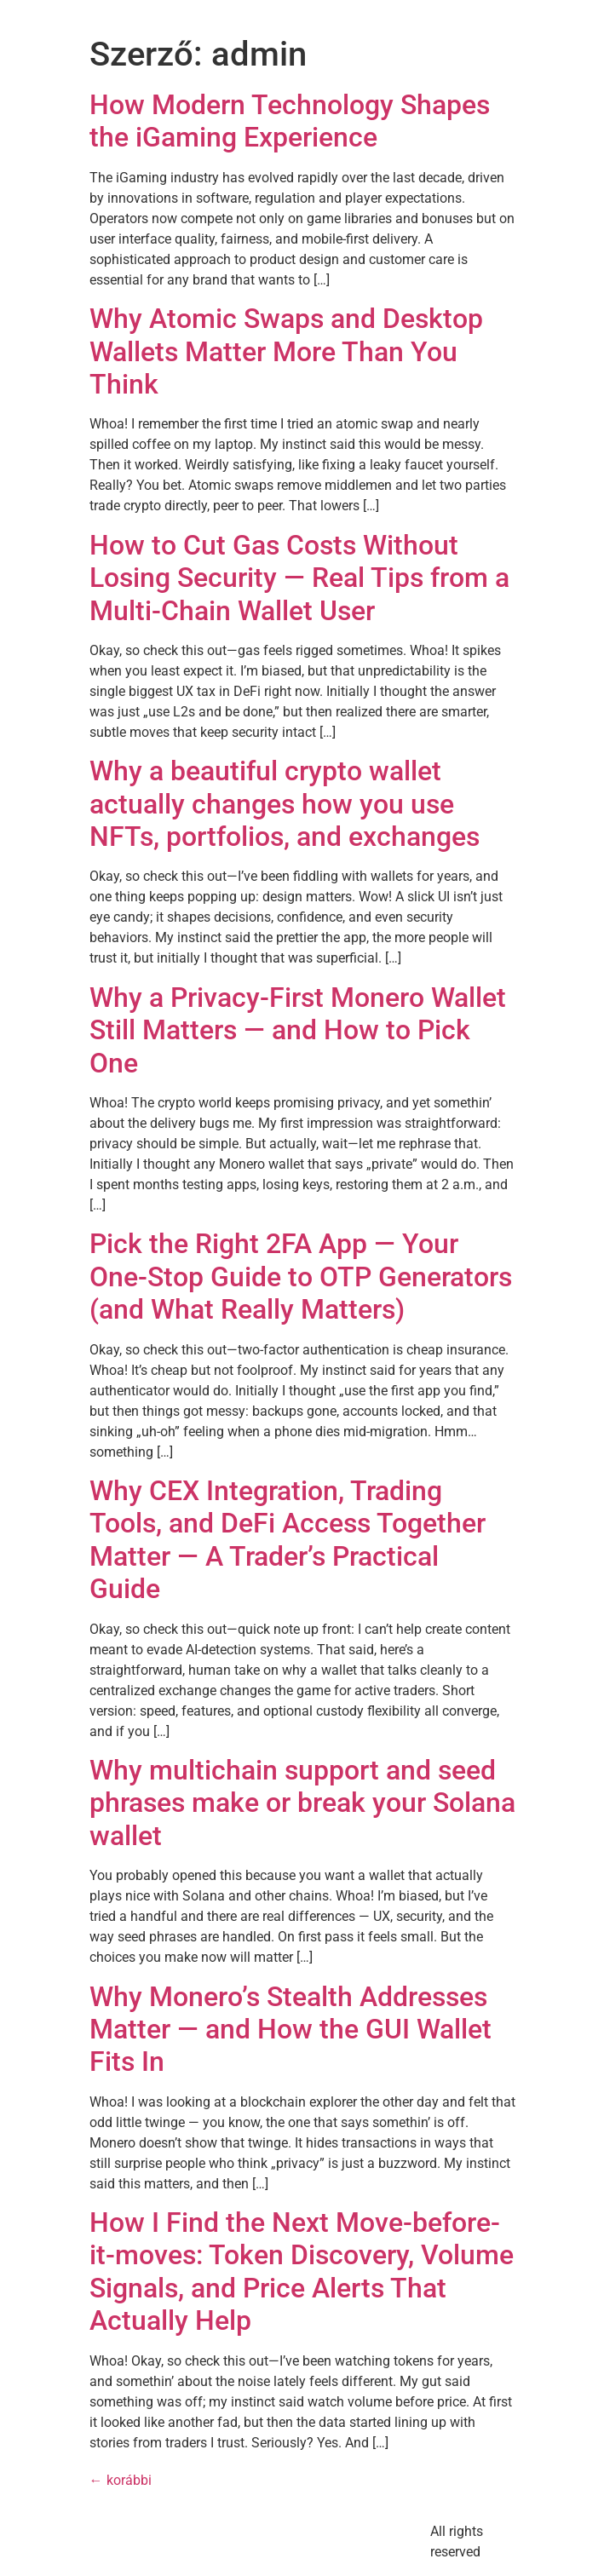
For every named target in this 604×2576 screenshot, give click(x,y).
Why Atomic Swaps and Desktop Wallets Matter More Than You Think (286, 351)
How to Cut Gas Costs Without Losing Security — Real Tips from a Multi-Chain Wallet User (299, 578)
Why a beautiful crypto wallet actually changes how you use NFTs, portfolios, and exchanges (284, 804)
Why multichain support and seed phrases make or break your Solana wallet (302, 1803)
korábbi (120, 2480)
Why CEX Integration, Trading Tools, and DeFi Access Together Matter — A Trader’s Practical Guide (287, 1540)
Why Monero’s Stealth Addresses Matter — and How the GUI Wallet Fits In (290, 2030)
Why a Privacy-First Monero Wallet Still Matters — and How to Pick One (297, 1030)
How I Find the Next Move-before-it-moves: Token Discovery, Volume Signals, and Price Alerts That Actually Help (301, 2271)
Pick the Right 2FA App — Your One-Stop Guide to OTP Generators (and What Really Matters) (300, 1276)
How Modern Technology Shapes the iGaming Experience (289, 121)
